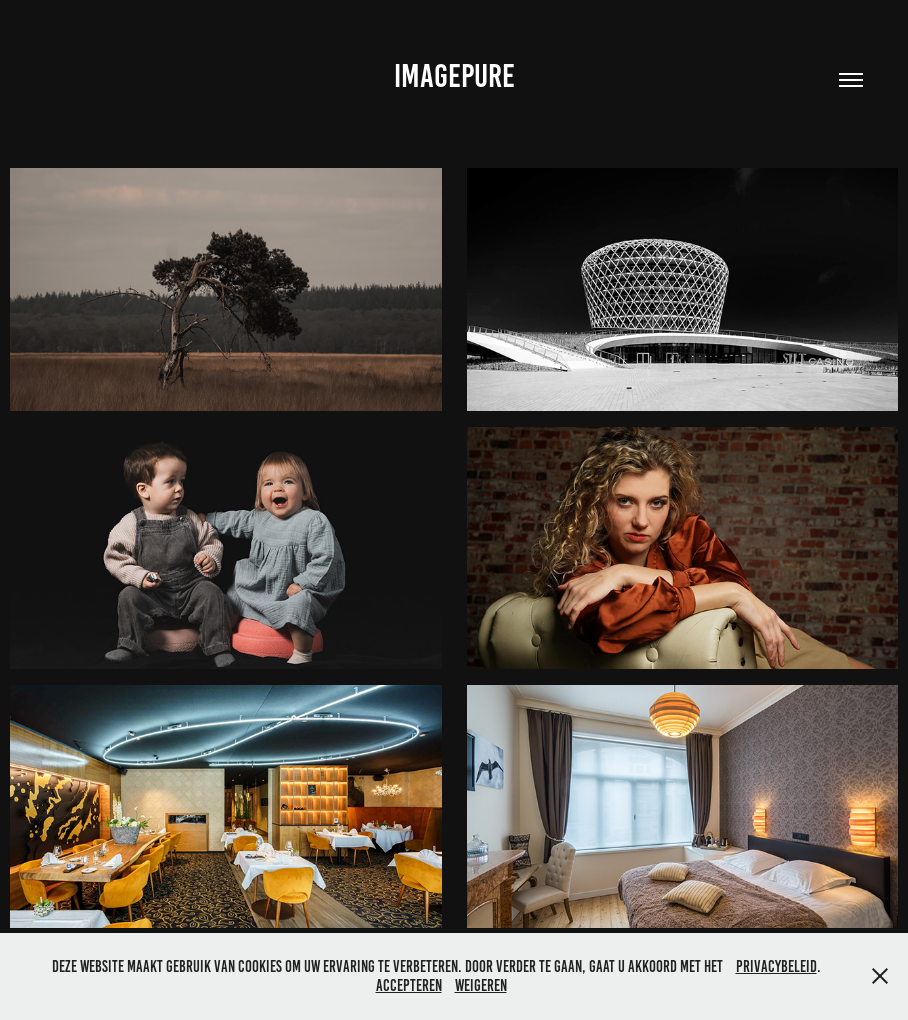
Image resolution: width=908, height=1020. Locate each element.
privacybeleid (776, 966)
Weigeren (481, 985)
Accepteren (409, 985)
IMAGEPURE (454, 76)
